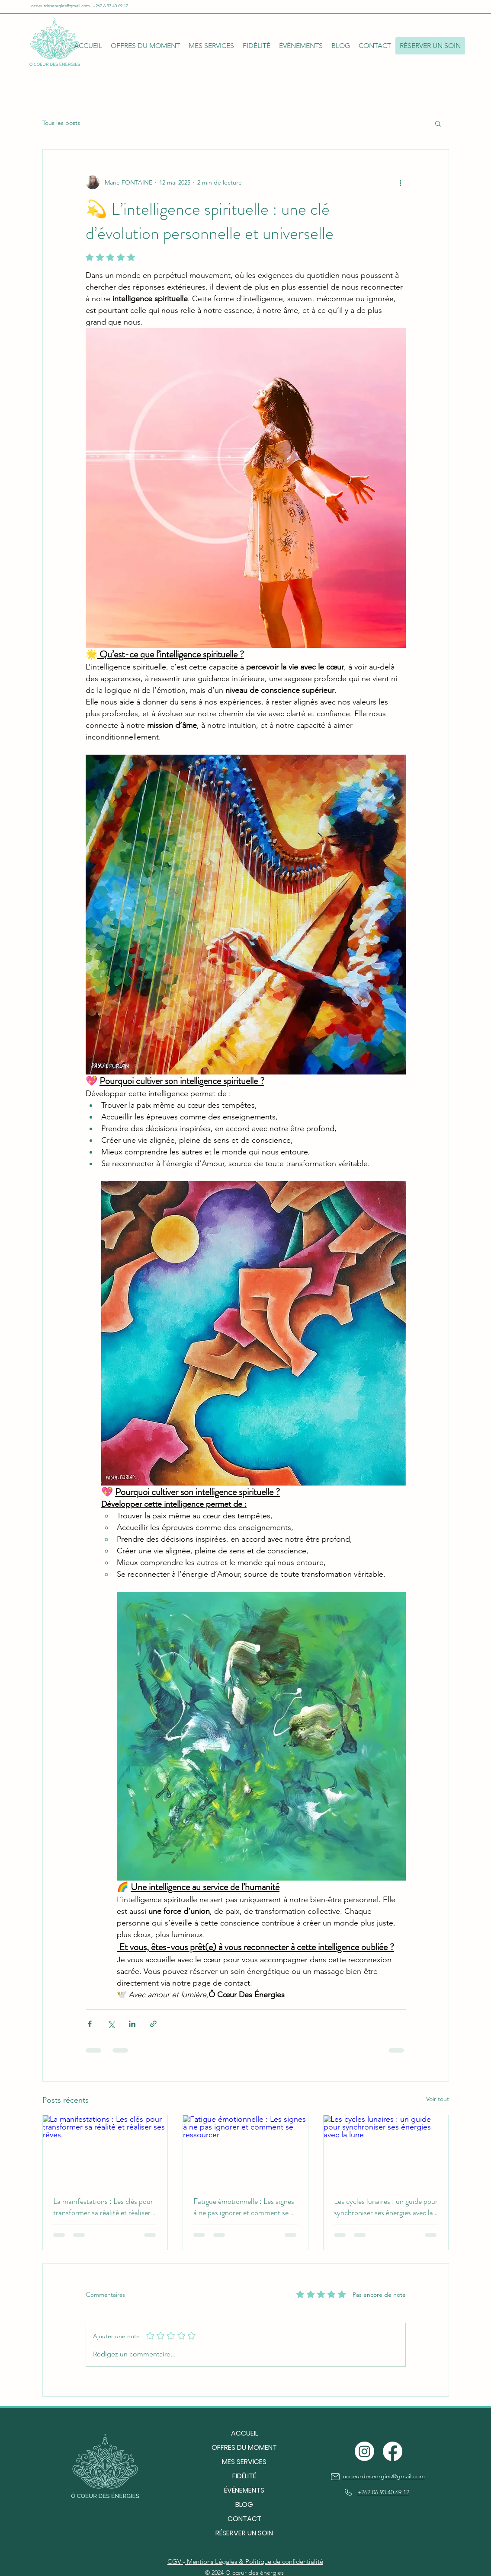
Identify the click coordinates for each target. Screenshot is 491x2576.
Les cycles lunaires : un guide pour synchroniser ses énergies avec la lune (386, 2207)
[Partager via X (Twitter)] (111, 2024)
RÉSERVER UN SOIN (244, 2533)
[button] (145, 45)
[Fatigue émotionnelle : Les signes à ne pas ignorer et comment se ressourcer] (245, 2150)
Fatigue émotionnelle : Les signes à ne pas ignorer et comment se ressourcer (243, 2207)
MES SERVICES (244, 2462)
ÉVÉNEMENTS (244, 2490)
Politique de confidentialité (284, 2561)
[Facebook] (392, 2451)
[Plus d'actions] (400, 182)
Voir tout (437, 2099)
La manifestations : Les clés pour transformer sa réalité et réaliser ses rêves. (103, 2207)
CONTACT (244, 2519)
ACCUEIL (244, 2433)
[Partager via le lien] (153, 2024)
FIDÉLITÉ (244, 2476)
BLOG (244, 2504)
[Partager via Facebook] (90, 2024)
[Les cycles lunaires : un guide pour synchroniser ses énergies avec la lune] (386, 2150)
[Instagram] (364, 2451)
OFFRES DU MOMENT (244, 2447)
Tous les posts (61, 123)
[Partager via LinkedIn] (132, 2024)
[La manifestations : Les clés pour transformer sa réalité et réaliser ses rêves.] (105, 2150)
